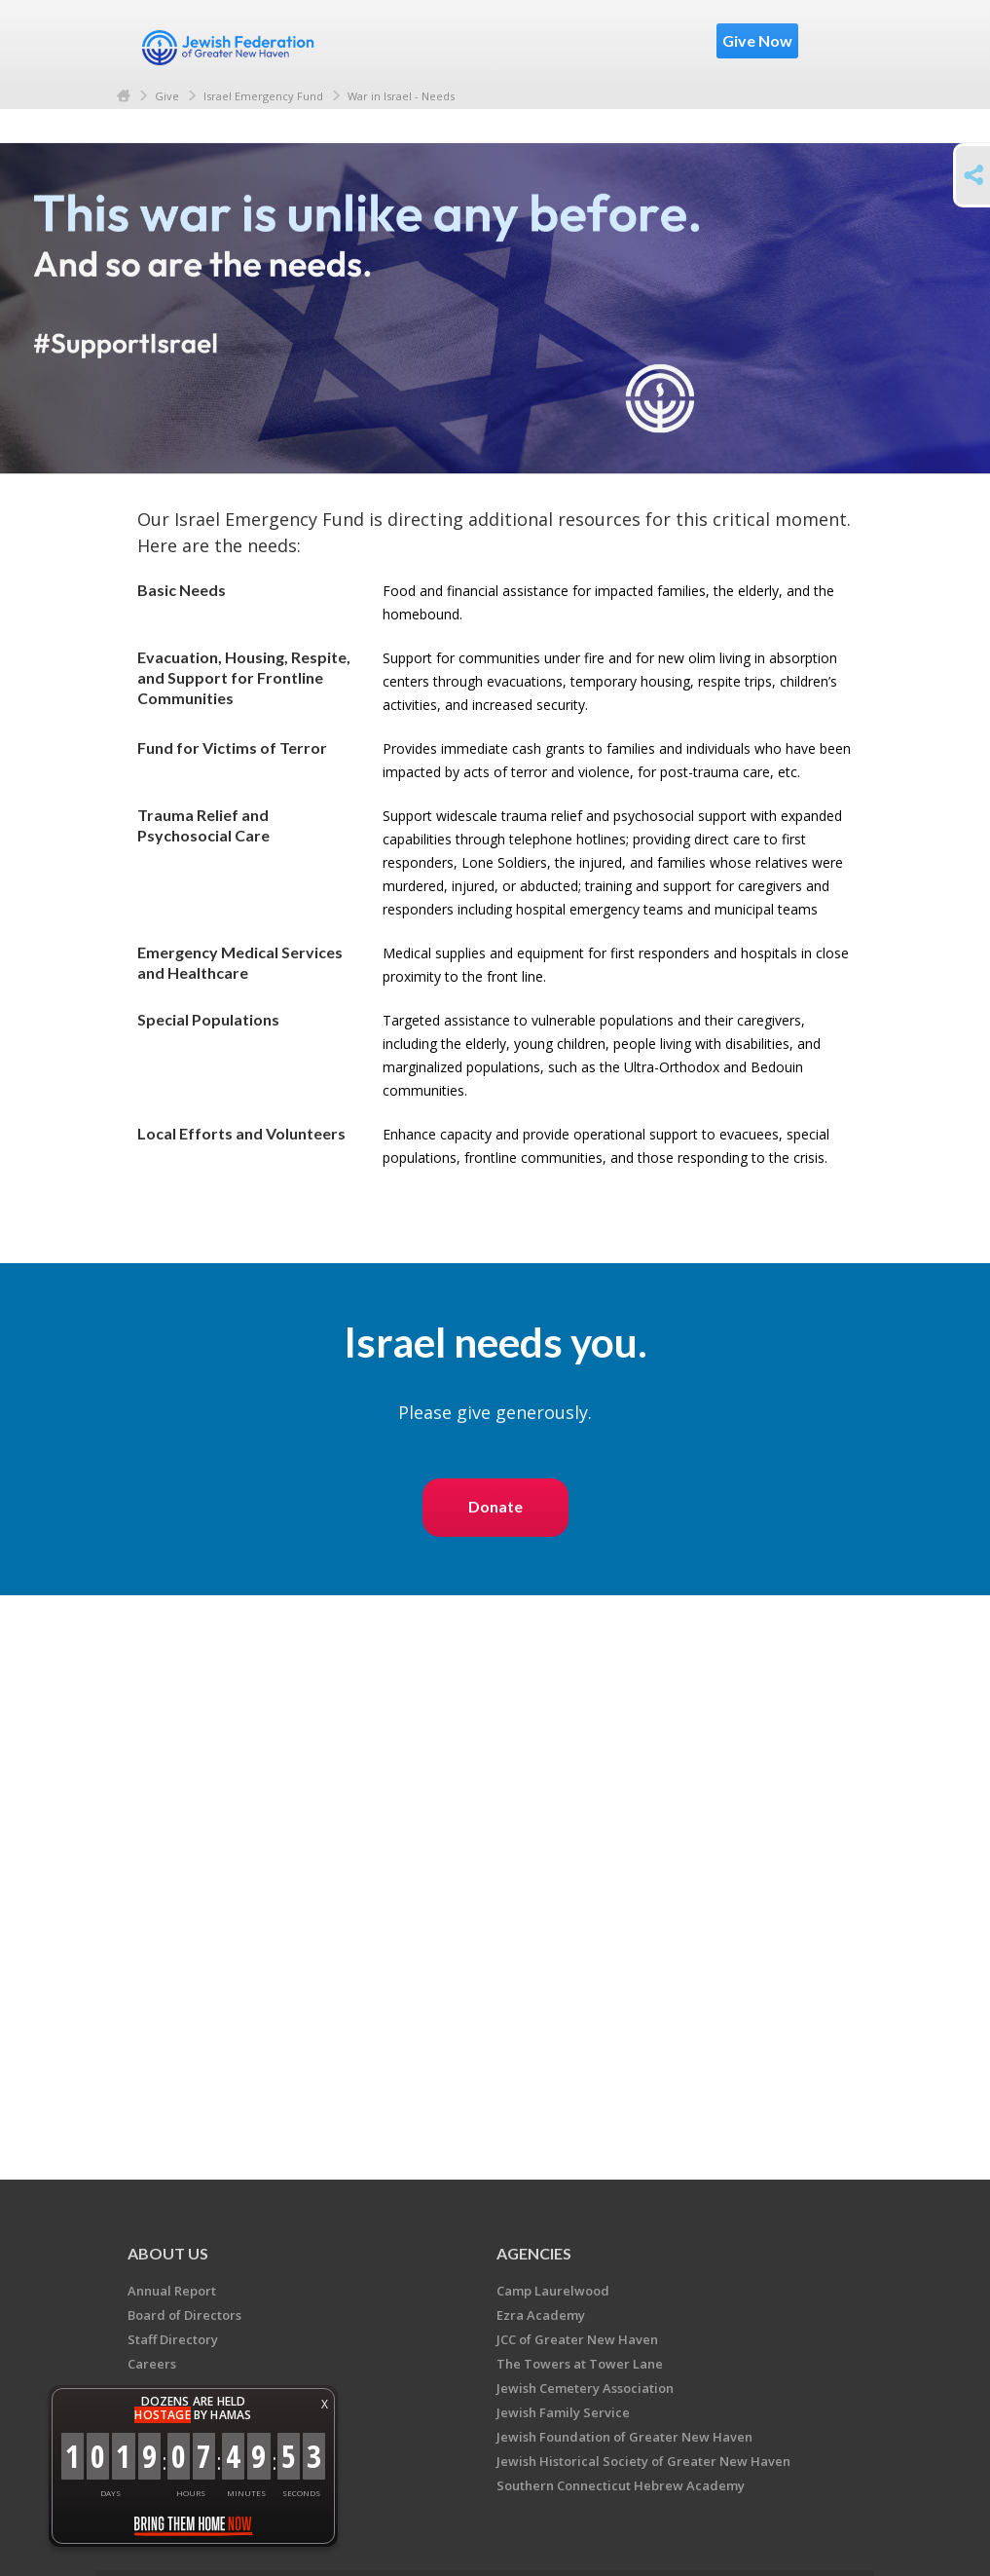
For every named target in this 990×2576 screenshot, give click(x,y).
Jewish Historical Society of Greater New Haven (643, 2461)
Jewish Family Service (563, 2412)
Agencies (533, 2253)
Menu (830, 40)
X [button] (324, 2404)
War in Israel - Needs (401, 96)
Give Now (757, 40)
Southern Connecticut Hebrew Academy (620, 2485)
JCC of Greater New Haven (577, 2339)
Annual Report (172, 2290)
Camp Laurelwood (552, 2290)
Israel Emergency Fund (263, 96)
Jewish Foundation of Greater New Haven (624, 2436)
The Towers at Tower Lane (579, 2363)
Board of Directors (184, 2315)
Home (123, 96)
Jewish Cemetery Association (585, 2388)
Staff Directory (173, 2339)
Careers (152, 2363)
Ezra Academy (540, 2315)
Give (167, 96)
